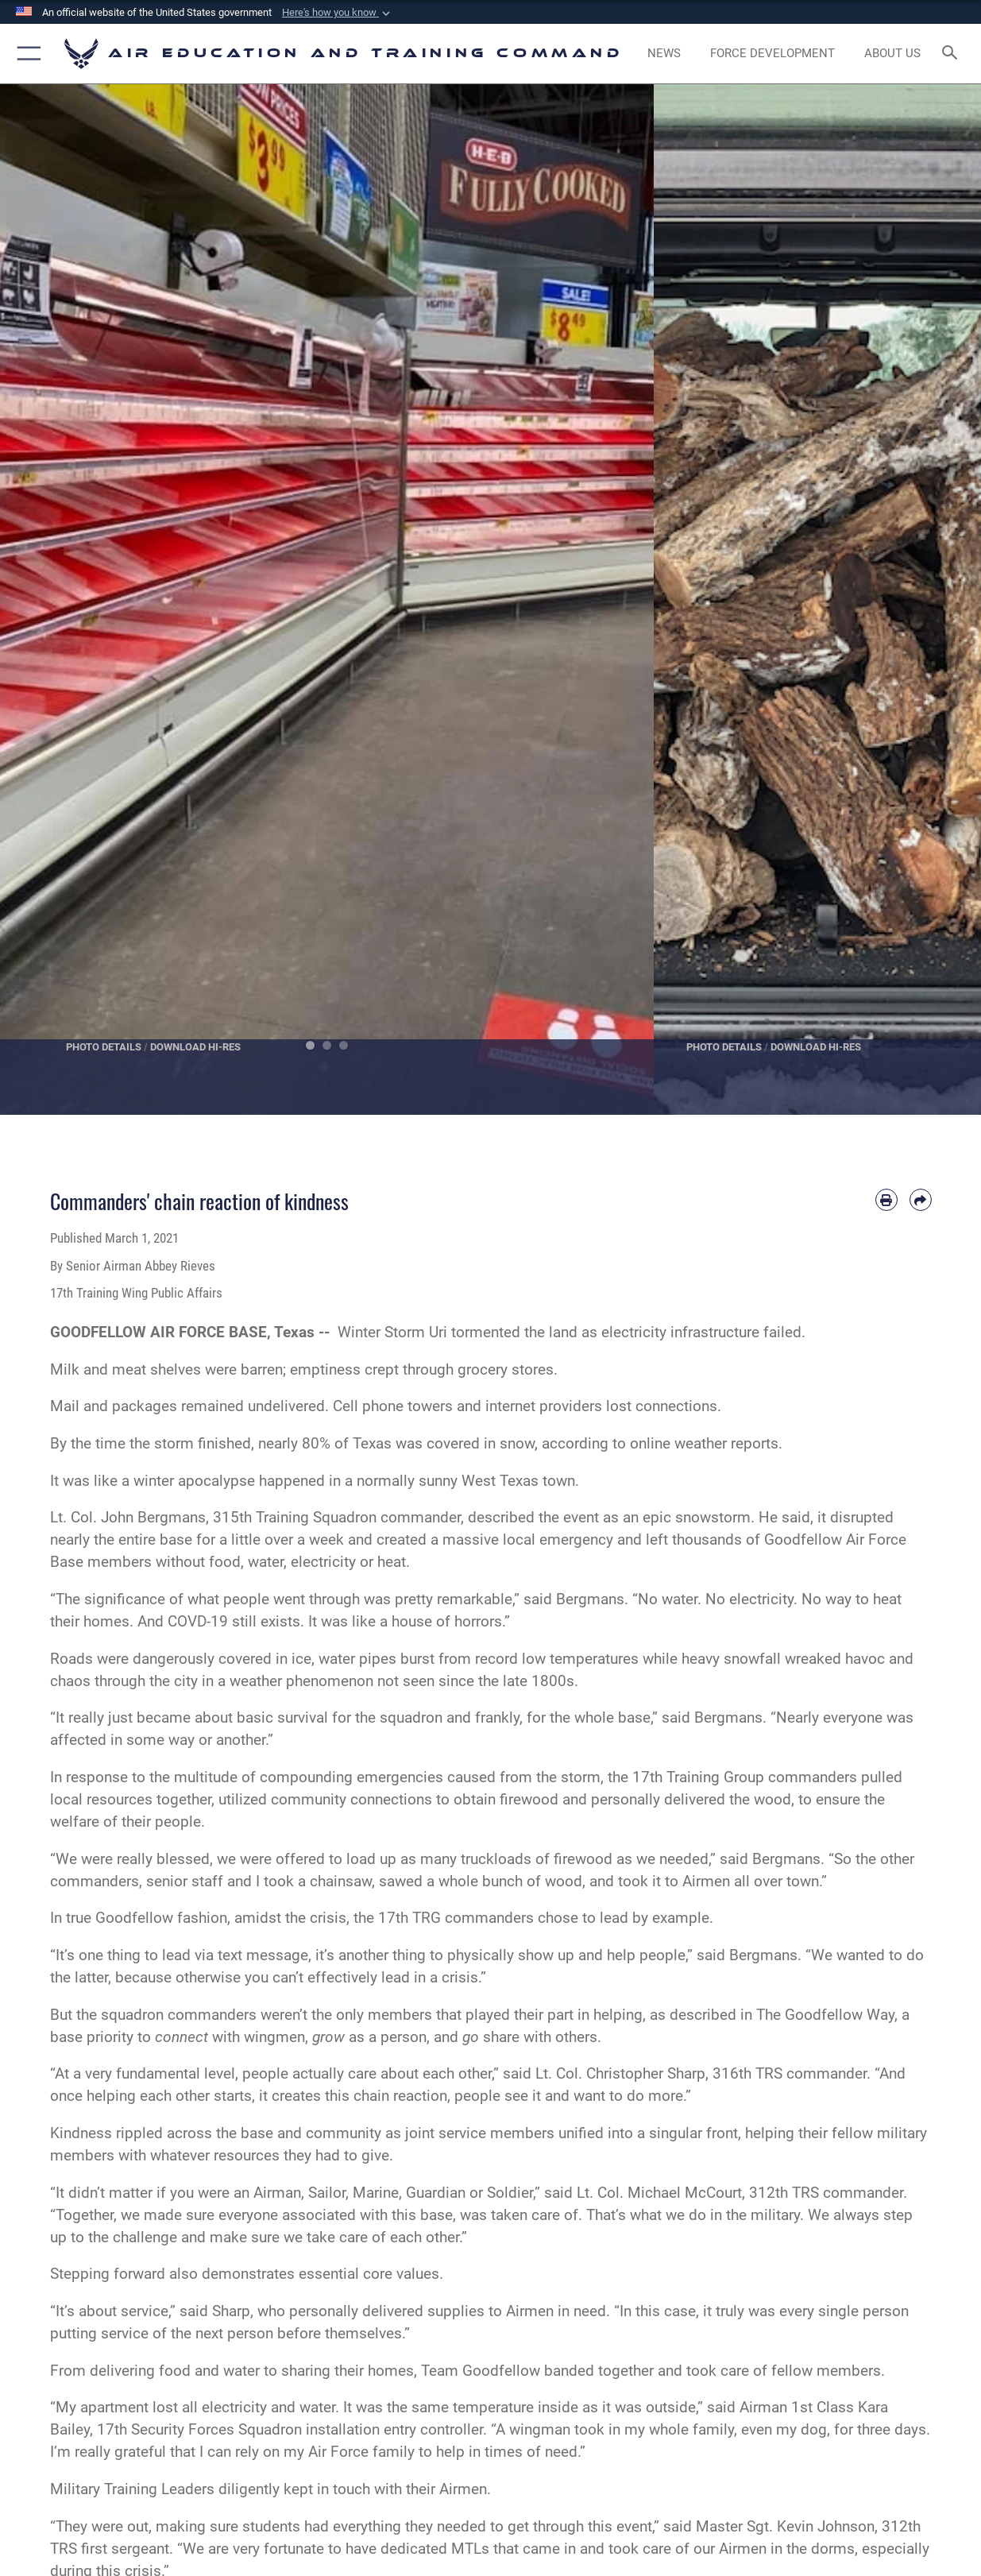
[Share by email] (921, 1200)
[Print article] (886, 1200)
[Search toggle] (953, 54)
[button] (337, 13)
